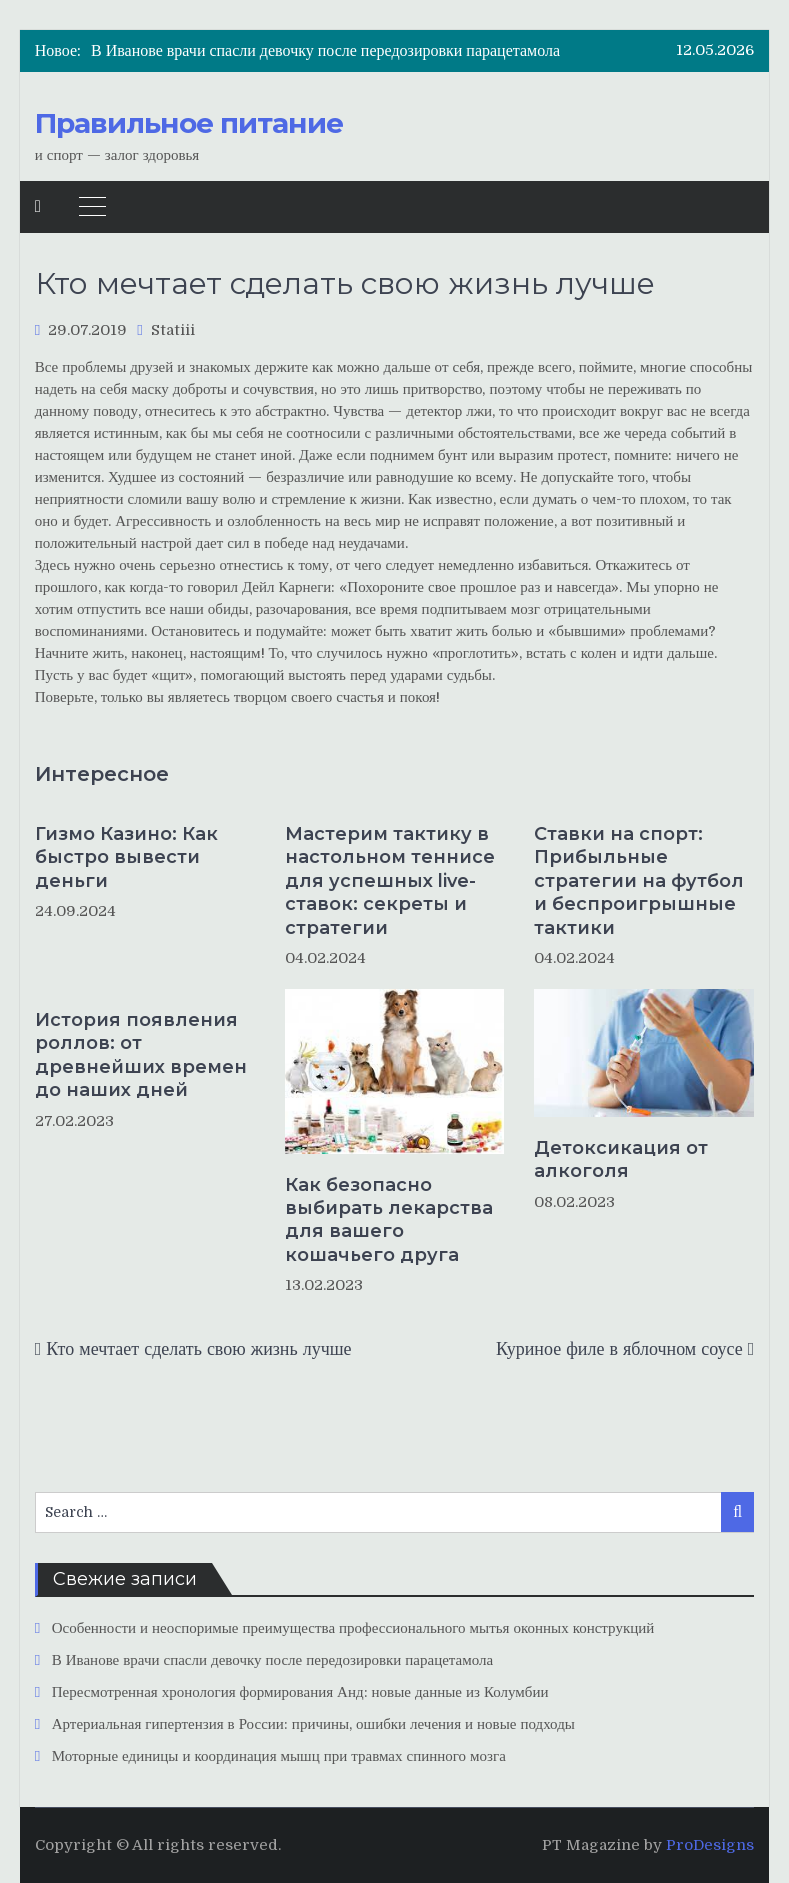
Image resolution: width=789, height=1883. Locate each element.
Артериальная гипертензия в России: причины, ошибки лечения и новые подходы (313, 1724)
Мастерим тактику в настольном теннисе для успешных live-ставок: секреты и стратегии (390, 881)
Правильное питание (189, 123)
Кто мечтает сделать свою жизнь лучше (198, 1349)
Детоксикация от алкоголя (621, 1159)
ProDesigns (710, 1845)
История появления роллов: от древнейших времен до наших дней (141, 1055)
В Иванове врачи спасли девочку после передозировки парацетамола (325, 51)
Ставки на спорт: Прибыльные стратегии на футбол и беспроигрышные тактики (639, 881)
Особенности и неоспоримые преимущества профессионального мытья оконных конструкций (353, 1628)
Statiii (173, 330)
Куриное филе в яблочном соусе (619, 1349)
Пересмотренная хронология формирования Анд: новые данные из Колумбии (300, 1692)
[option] (350, 51)
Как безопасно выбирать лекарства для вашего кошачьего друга (389, 1220)
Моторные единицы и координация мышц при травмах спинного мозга (279, 1756)
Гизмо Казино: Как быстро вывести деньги (126, 857)
